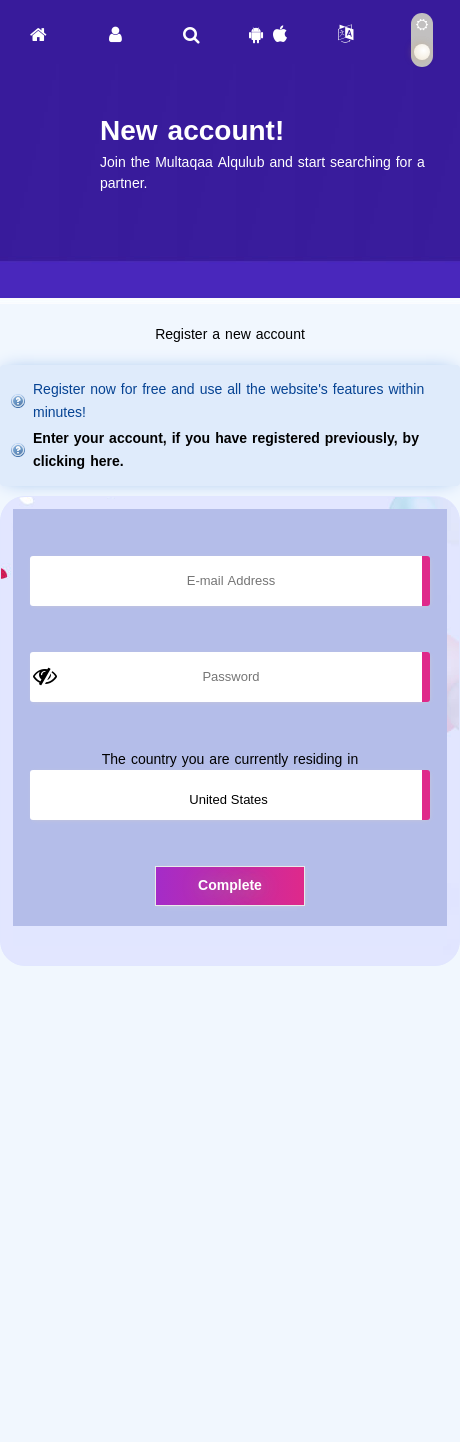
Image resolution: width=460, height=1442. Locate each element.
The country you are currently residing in (230, 759)
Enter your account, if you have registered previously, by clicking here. (226, 450)
